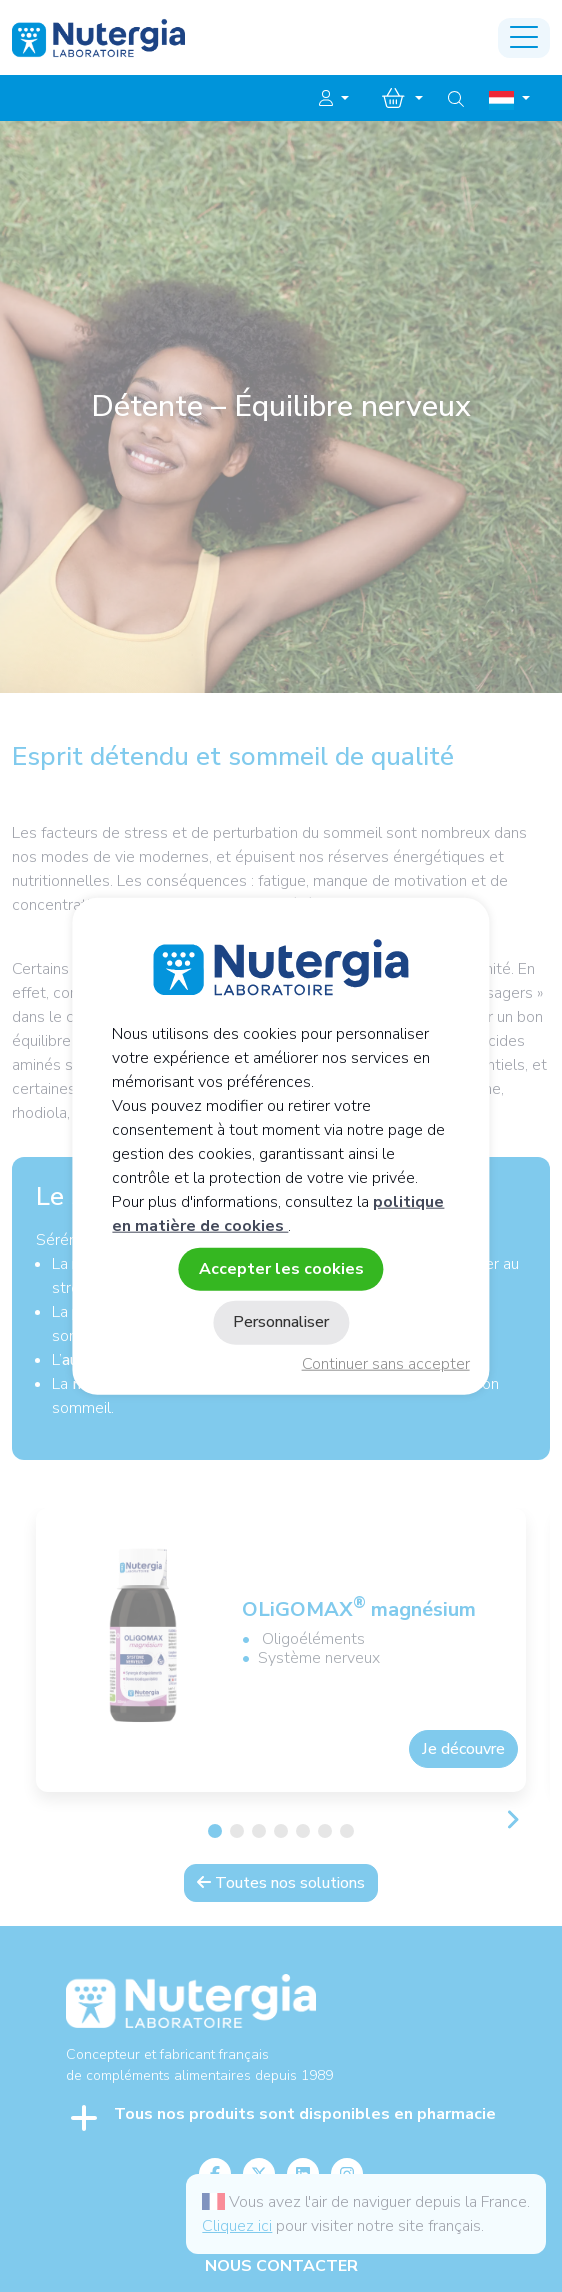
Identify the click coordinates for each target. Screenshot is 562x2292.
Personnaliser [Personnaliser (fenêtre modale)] (281, 1322)
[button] (334, 99)
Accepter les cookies (281, 1269)
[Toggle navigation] (524, 38)
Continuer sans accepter (386, 1364)
